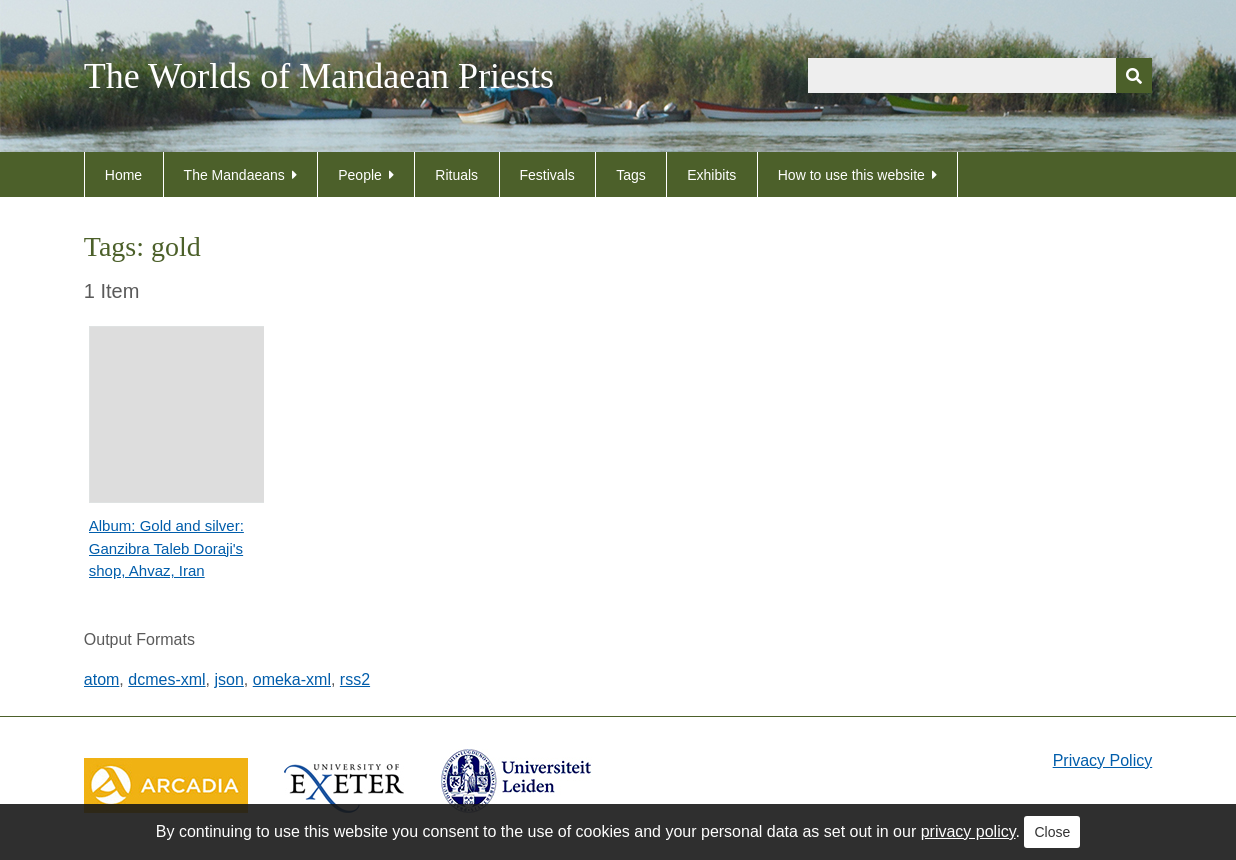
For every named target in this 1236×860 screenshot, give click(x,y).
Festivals (547, 175)
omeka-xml (292, 679)
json (228, 679)
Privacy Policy (1103, 760)
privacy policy (968, 831)
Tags (631, 175)
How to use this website (851, 175)
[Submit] (1134, 75)
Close (1052, 832)
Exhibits (711, 175)
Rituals (456, 175)
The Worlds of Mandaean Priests (319, 76)
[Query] (980, 75)
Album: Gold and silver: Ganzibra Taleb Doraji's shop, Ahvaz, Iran (166, 548)
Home (123, 175)
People (360, 175)
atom (102, 679)
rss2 (355, 679)
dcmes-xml (166, 679)
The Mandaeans (234, 175)
